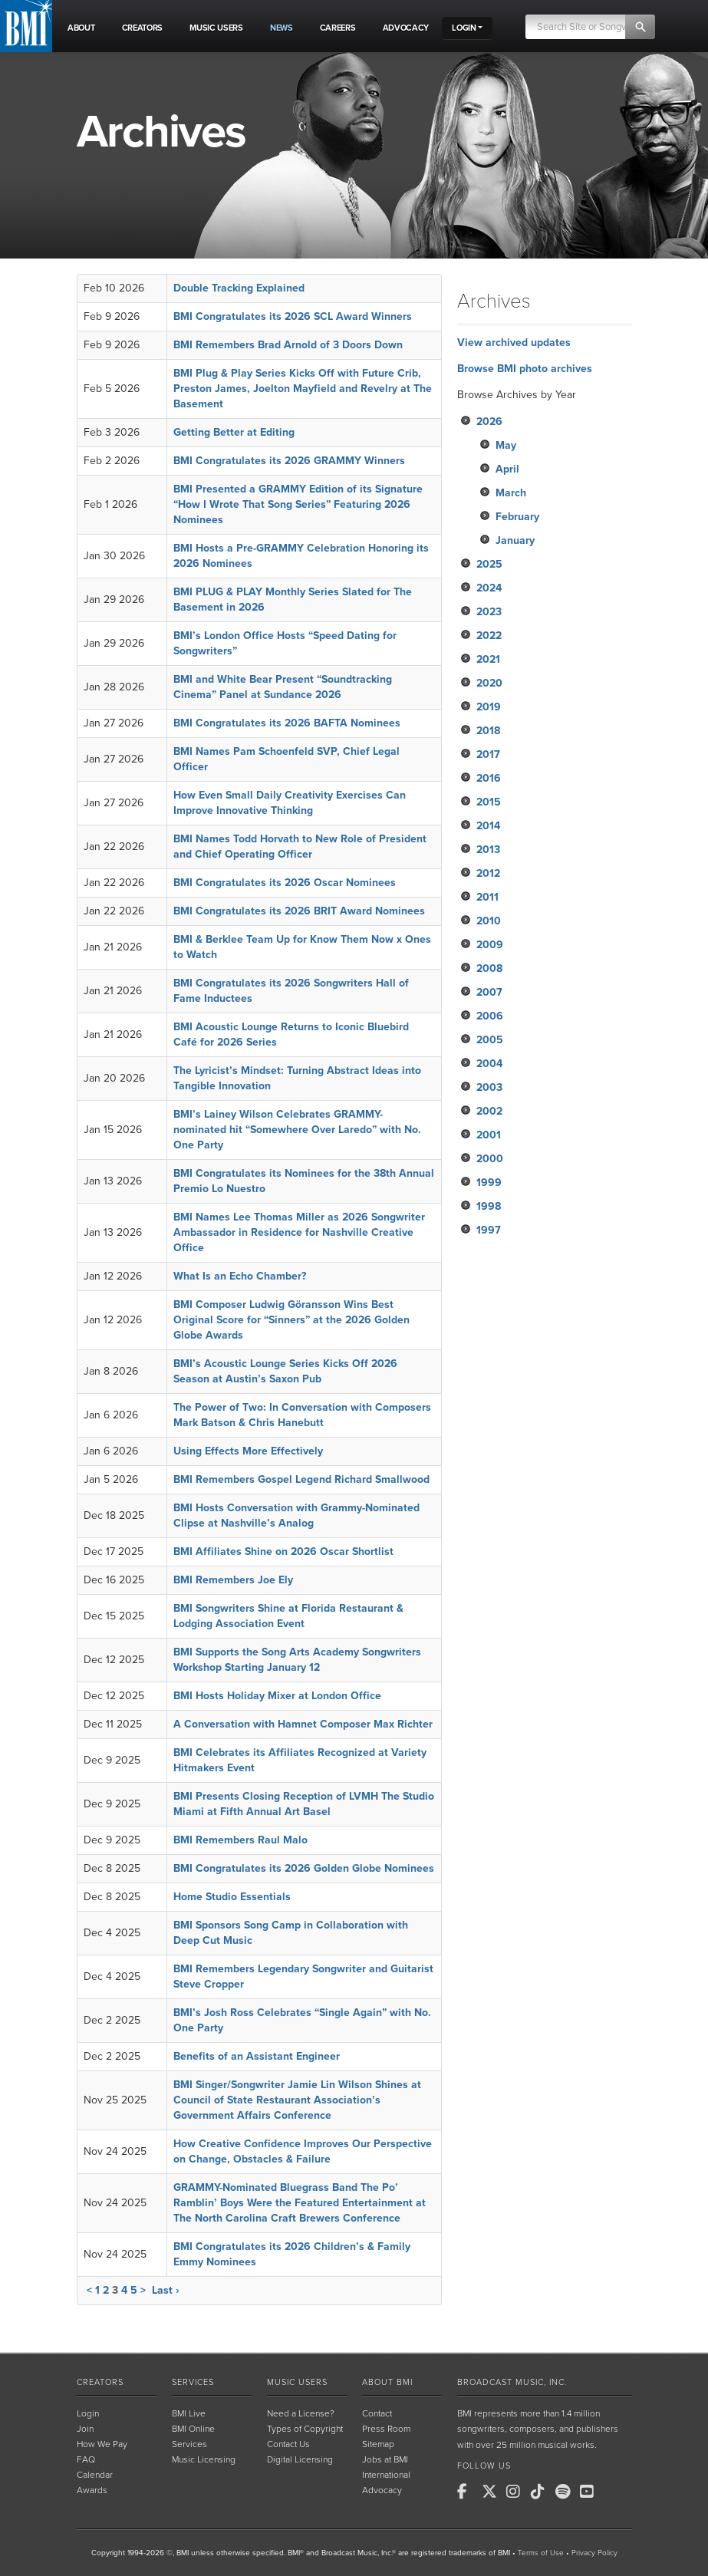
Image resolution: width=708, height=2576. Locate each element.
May (506, 445)
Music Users (297, 2382)
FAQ (86, 2459)
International (386, 2474)
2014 (488, 825)
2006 (489, 1016)
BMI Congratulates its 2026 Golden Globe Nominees (303, 1868)
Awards (92, 2490)
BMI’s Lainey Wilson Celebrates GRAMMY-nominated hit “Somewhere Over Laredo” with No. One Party (297, 1129)
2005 (489, 1039)
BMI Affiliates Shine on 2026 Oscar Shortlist (283, 1551)
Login (88, 2413)
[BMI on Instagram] (517, 2492)
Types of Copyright (305, 2428)
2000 (489, 1158)
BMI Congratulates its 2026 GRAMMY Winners (289, 460)
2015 (488, 802)
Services (193, 2382)
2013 (488, 849)
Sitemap (378, 2444)
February (517, 516)
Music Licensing (203, 2459)
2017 (488, 754)
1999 (489, 1182)
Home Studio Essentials (232, 1896)
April (507, 469)
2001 (488, 1134)
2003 (489, 1087)
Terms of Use (541, 2553)
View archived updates (514, 342)
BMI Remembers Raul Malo (240, 1839)
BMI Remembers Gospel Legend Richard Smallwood (301, 1479)
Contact (377, 2413)
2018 (488, 730)
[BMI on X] (492, 2492)
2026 (489, 421)
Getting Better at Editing (234, 432)
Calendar (95, 2474)
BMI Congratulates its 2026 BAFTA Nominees (286, 723)
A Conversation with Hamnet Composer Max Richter (303, 1724)
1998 (488, 1206)
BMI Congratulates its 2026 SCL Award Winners (292, 316)
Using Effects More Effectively (248, 1451)
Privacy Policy (594, 2553)
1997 (488, 1230)
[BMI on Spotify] (566, 2492)
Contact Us (288, 2444)
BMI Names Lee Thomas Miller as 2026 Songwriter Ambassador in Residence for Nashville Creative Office (299, 1232)
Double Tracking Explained (239, 288)
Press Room (386, 2428)
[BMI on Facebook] (468, 2492)
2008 (489, 968)
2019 (488, 706)
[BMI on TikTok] (541, 2492)
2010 (488, 920)
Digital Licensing (300, 2459)
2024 (489, 588)
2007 (489, 992)
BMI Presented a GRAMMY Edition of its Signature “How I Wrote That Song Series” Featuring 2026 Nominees (298, 504)
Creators (100, 2382)
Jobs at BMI (385, 2459)
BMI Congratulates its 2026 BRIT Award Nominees (299, 910)
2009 (489, 944)
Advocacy (382, 2490)
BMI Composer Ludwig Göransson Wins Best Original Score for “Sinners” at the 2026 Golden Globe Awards (291, 1320)
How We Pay (102, 2444)
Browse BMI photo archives (524, 368)
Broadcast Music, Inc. (512, 2382)
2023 (489, 611)
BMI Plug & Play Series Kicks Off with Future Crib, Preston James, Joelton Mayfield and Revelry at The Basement (302, 388)
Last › (165, 2290)
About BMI (387, 2382)
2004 (489, 1063)
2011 (487, 897)
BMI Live (189, 2413)
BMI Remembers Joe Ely (233, 1579)
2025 (489, 564)
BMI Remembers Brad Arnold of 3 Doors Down (288, 344)
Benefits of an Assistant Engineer (256, 2056)
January (515, 540)
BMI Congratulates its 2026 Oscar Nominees (284, 882)
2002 (489, 1111)
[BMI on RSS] (615, 2492)
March (511, 492)
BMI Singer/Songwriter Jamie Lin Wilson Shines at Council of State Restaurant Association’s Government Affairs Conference (297, 2100)
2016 (488, 778)
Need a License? (300, 2413)
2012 (488, 873)
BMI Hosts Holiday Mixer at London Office (277, 1695)
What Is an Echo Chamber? (239, 1276)
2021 (488, 659)
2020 (489, 683)
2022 (489, 635)
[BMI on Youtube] (590, 2492)
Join (85, 2428)
